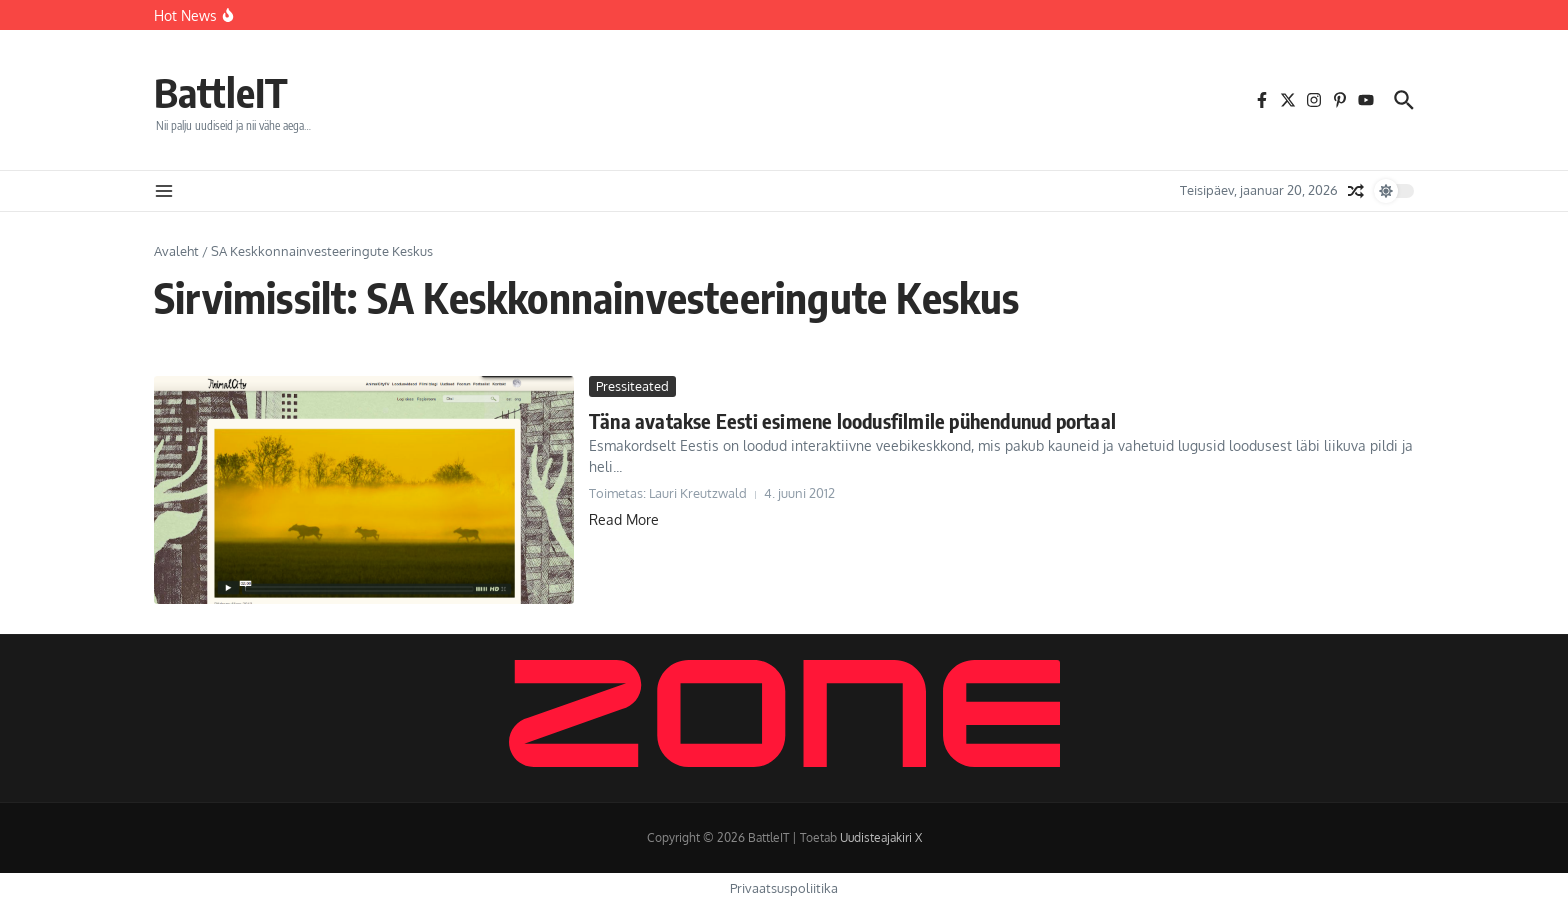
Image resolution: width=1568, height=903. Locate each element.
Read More (624, 519)
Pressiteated (632, 386)
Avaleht (176, 251)
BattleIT (221, 92)
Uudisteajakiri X (881, 837)
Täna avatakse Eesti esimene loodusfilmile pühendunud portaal (852, 420)
